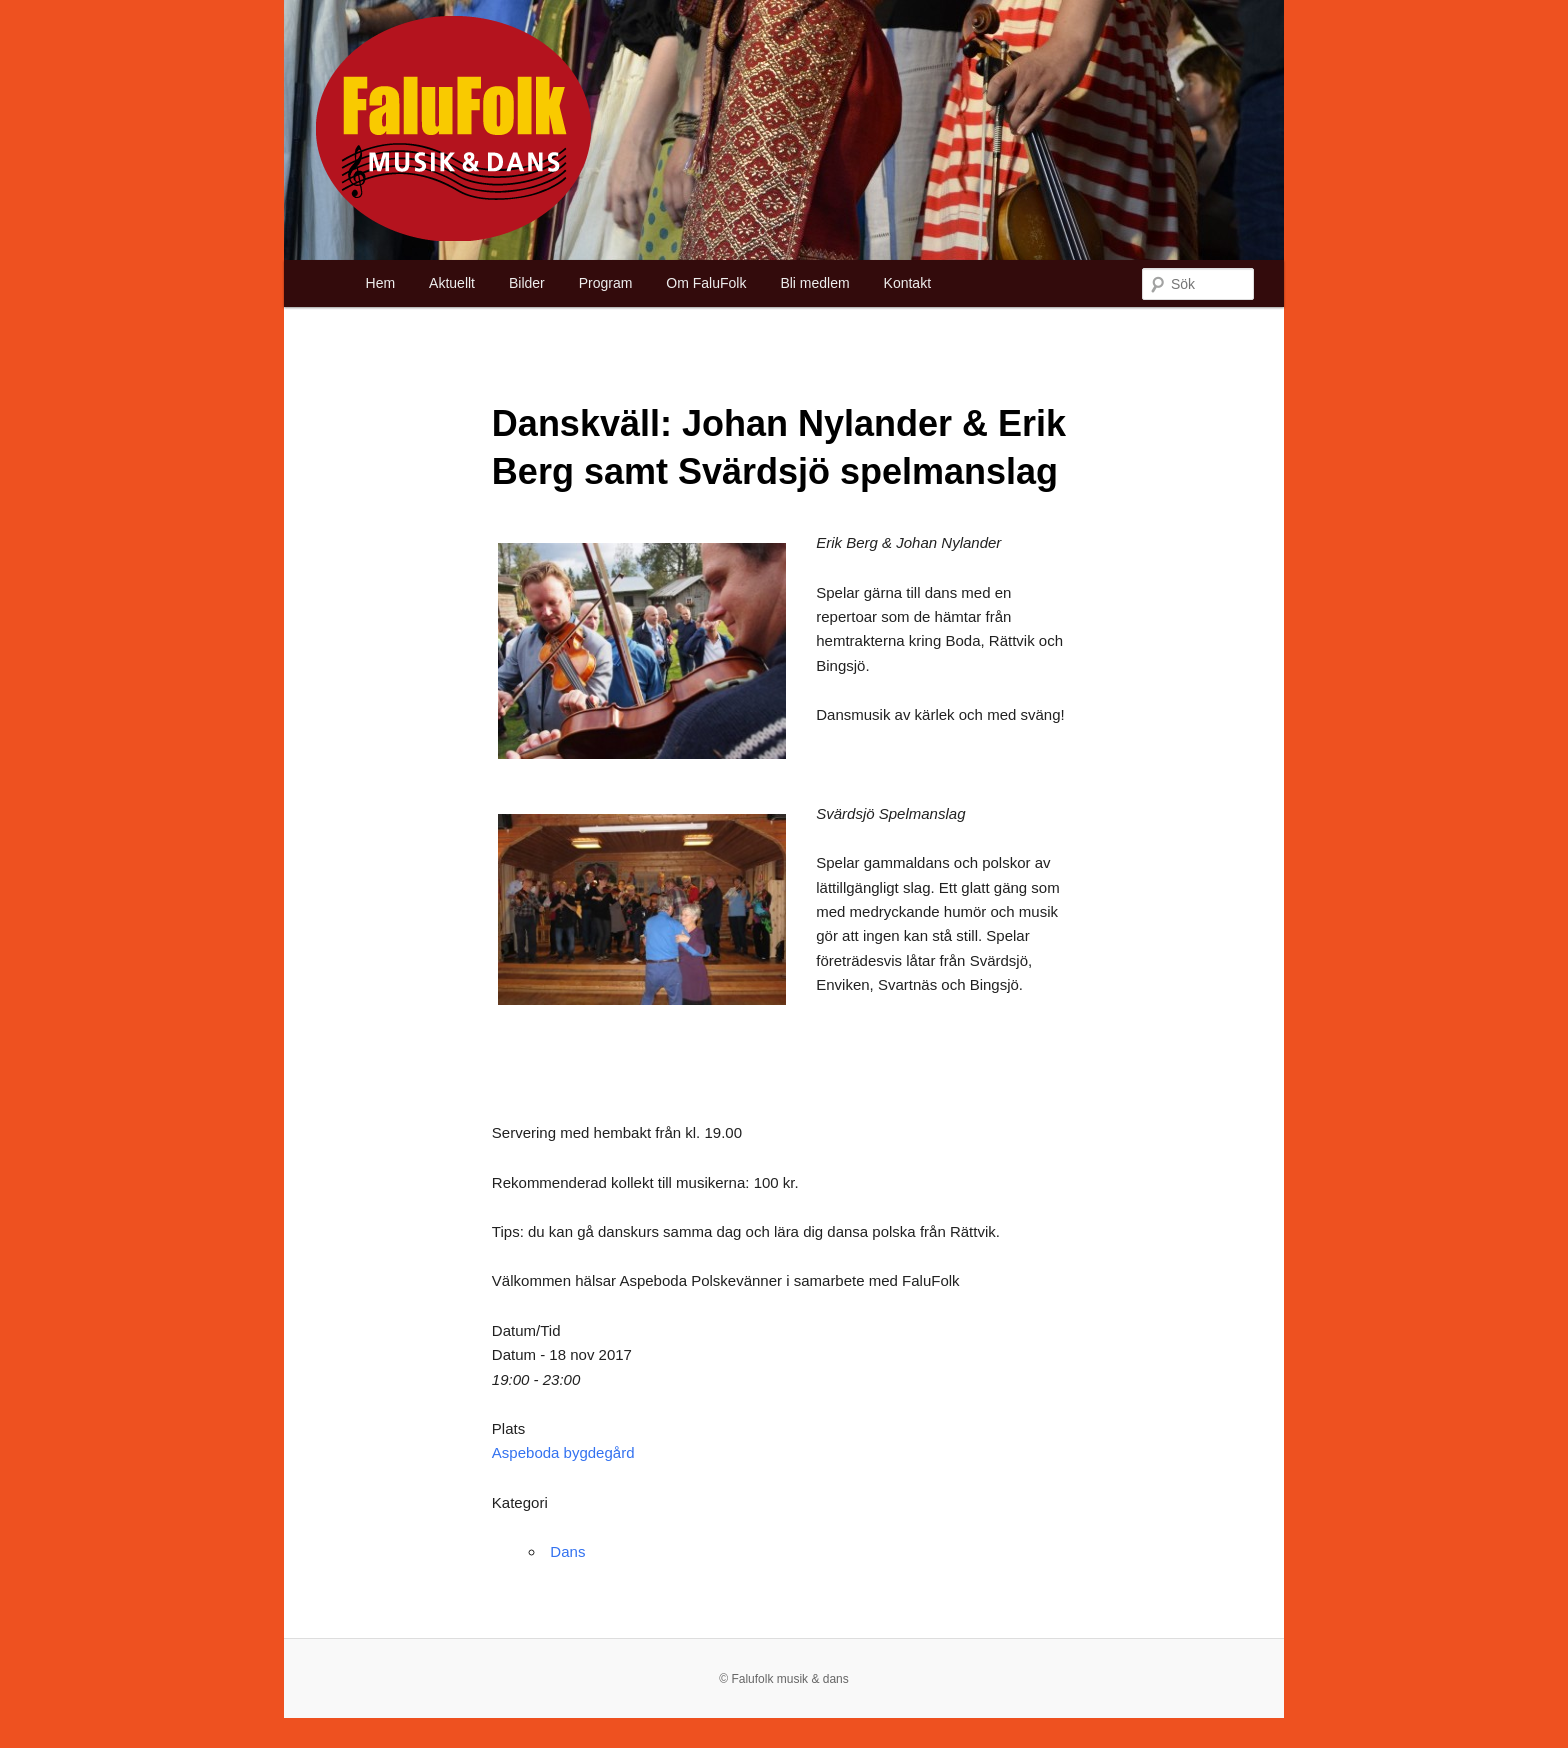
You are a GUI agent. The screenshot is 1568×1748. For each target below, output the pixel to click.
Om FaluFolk (706, 283)
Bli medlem (814, 283)
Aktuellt (452, 283)
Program (606, 283)
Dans (567, 1551)
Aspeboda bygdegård (563, 1452)
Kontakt (907, 283)
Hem (381, 283)
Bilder (527, 283)
